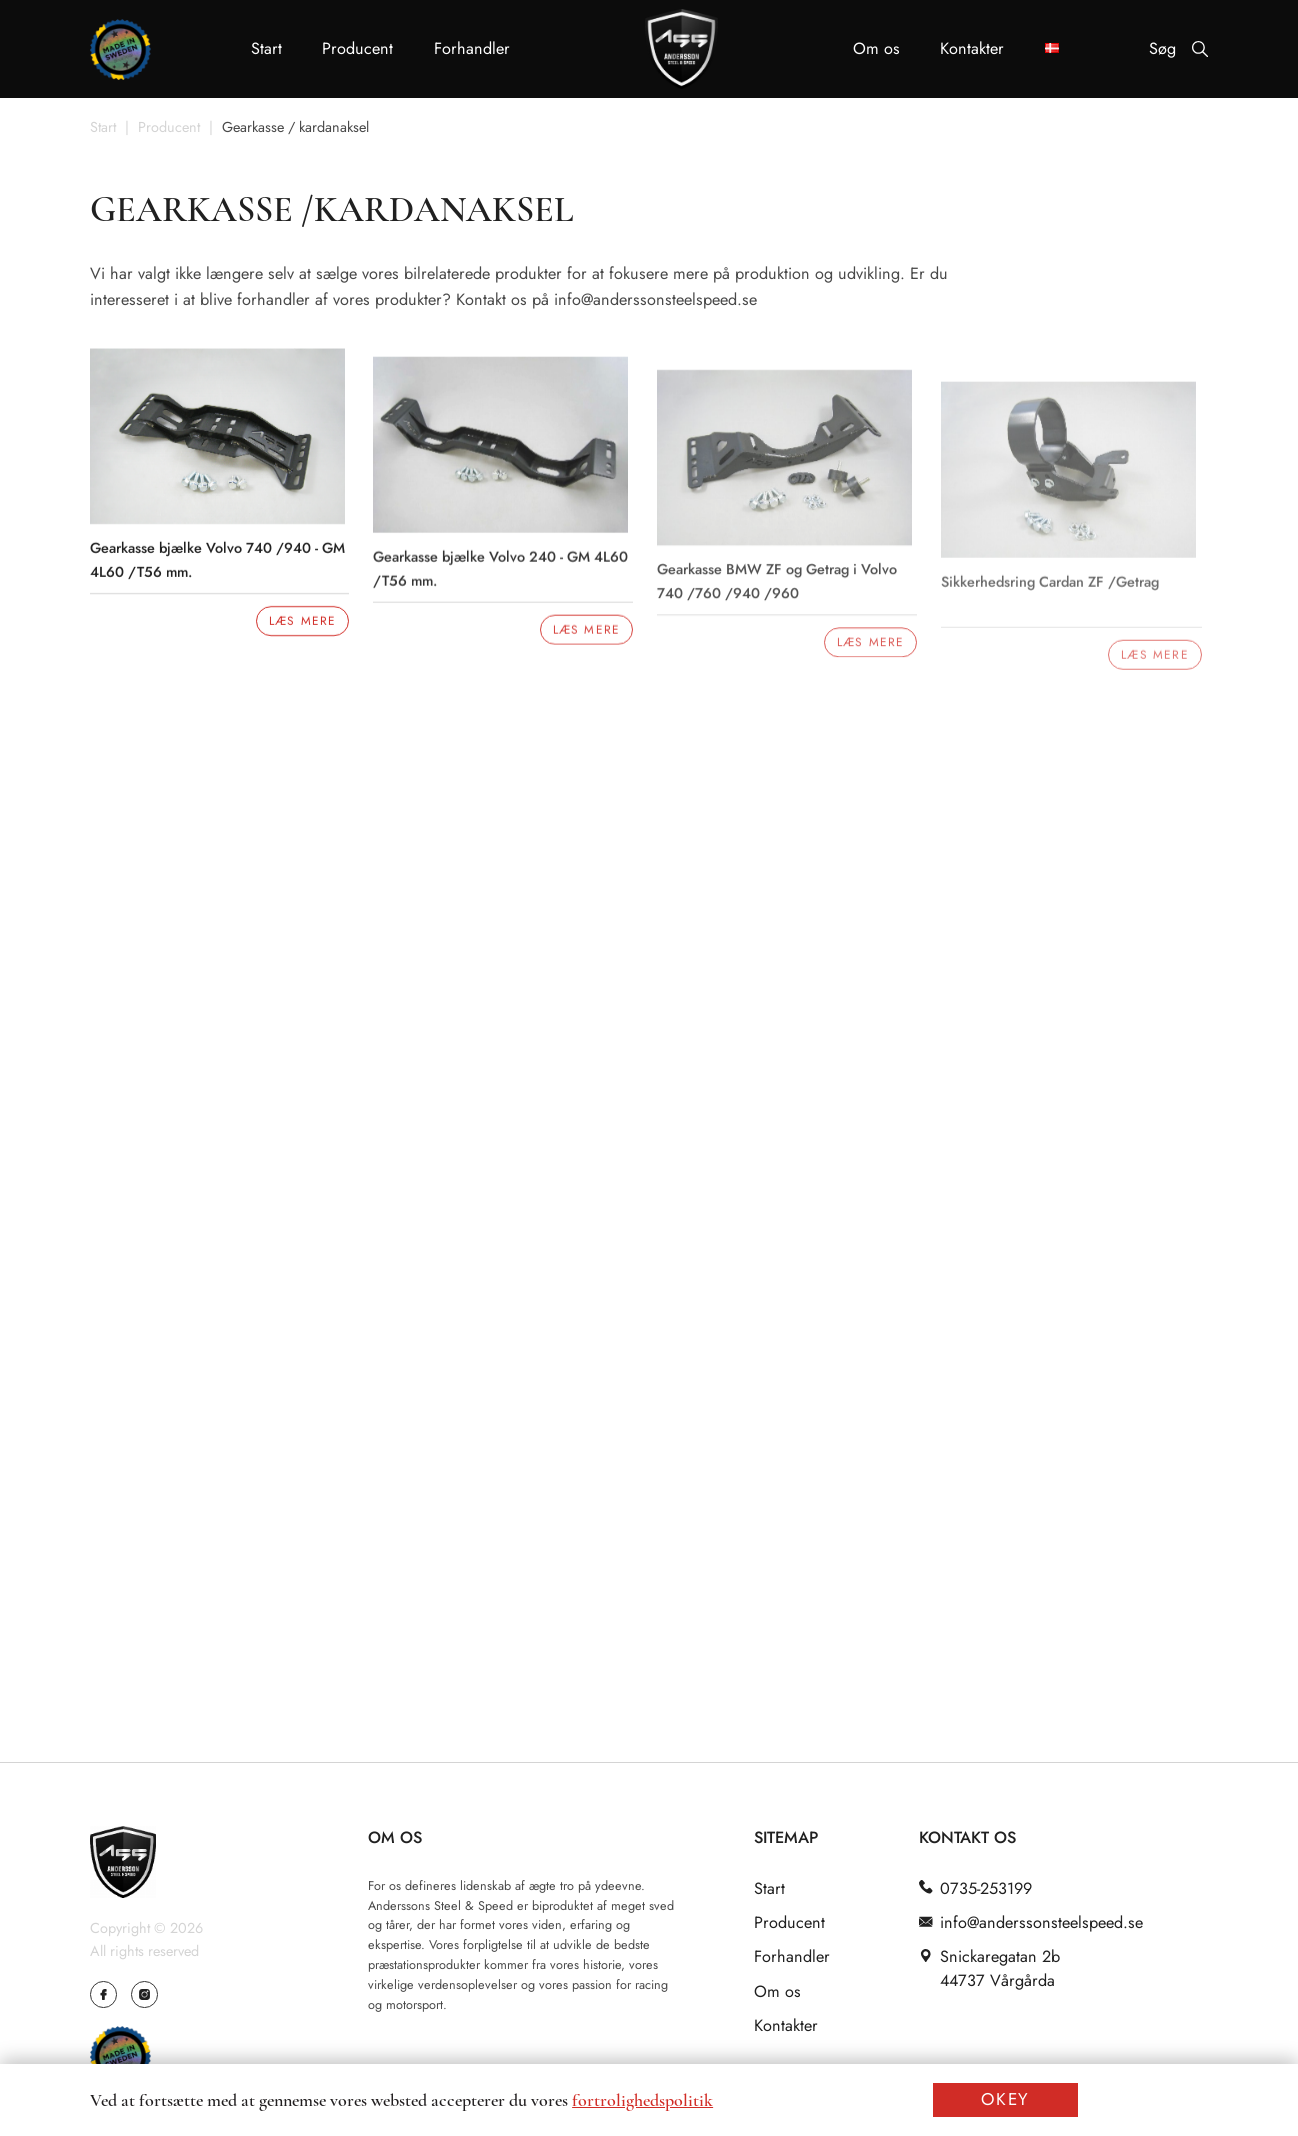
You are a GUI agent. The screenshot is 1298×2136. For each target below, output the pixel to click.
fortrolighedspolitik (642, 2100)
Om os (876, 48)
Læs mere (302, 625)
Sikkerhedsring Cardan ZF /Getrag (1055, 595)
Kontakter (972, 48)
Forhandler (472, 48)
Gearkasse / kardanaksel (295, 128)
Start (266, 48)
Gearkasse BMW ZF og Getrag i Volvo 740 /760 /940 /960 (781, 593)
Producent (357, 48)
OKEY (1005, 2099)
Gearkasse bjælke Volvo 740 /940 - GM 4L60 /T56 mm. (217, 563)
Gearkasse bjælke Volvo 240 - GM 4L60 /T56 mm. (502, 578)
